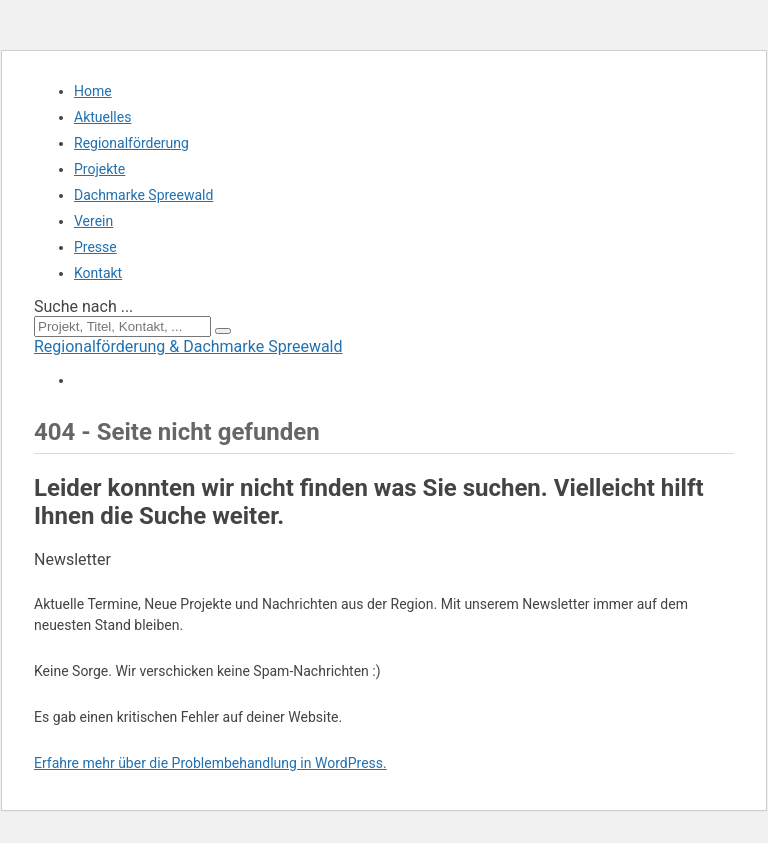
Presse (95, 247)
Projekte (99, 169)
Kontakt (98, 273)
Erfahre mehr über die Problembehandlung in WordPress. (210, 763)
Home (93, 91)
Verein (93, 221)
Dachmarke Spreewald (143, 195)
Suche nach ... (83, 306)
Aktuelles (102, 117)
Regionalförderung (131, 143)
